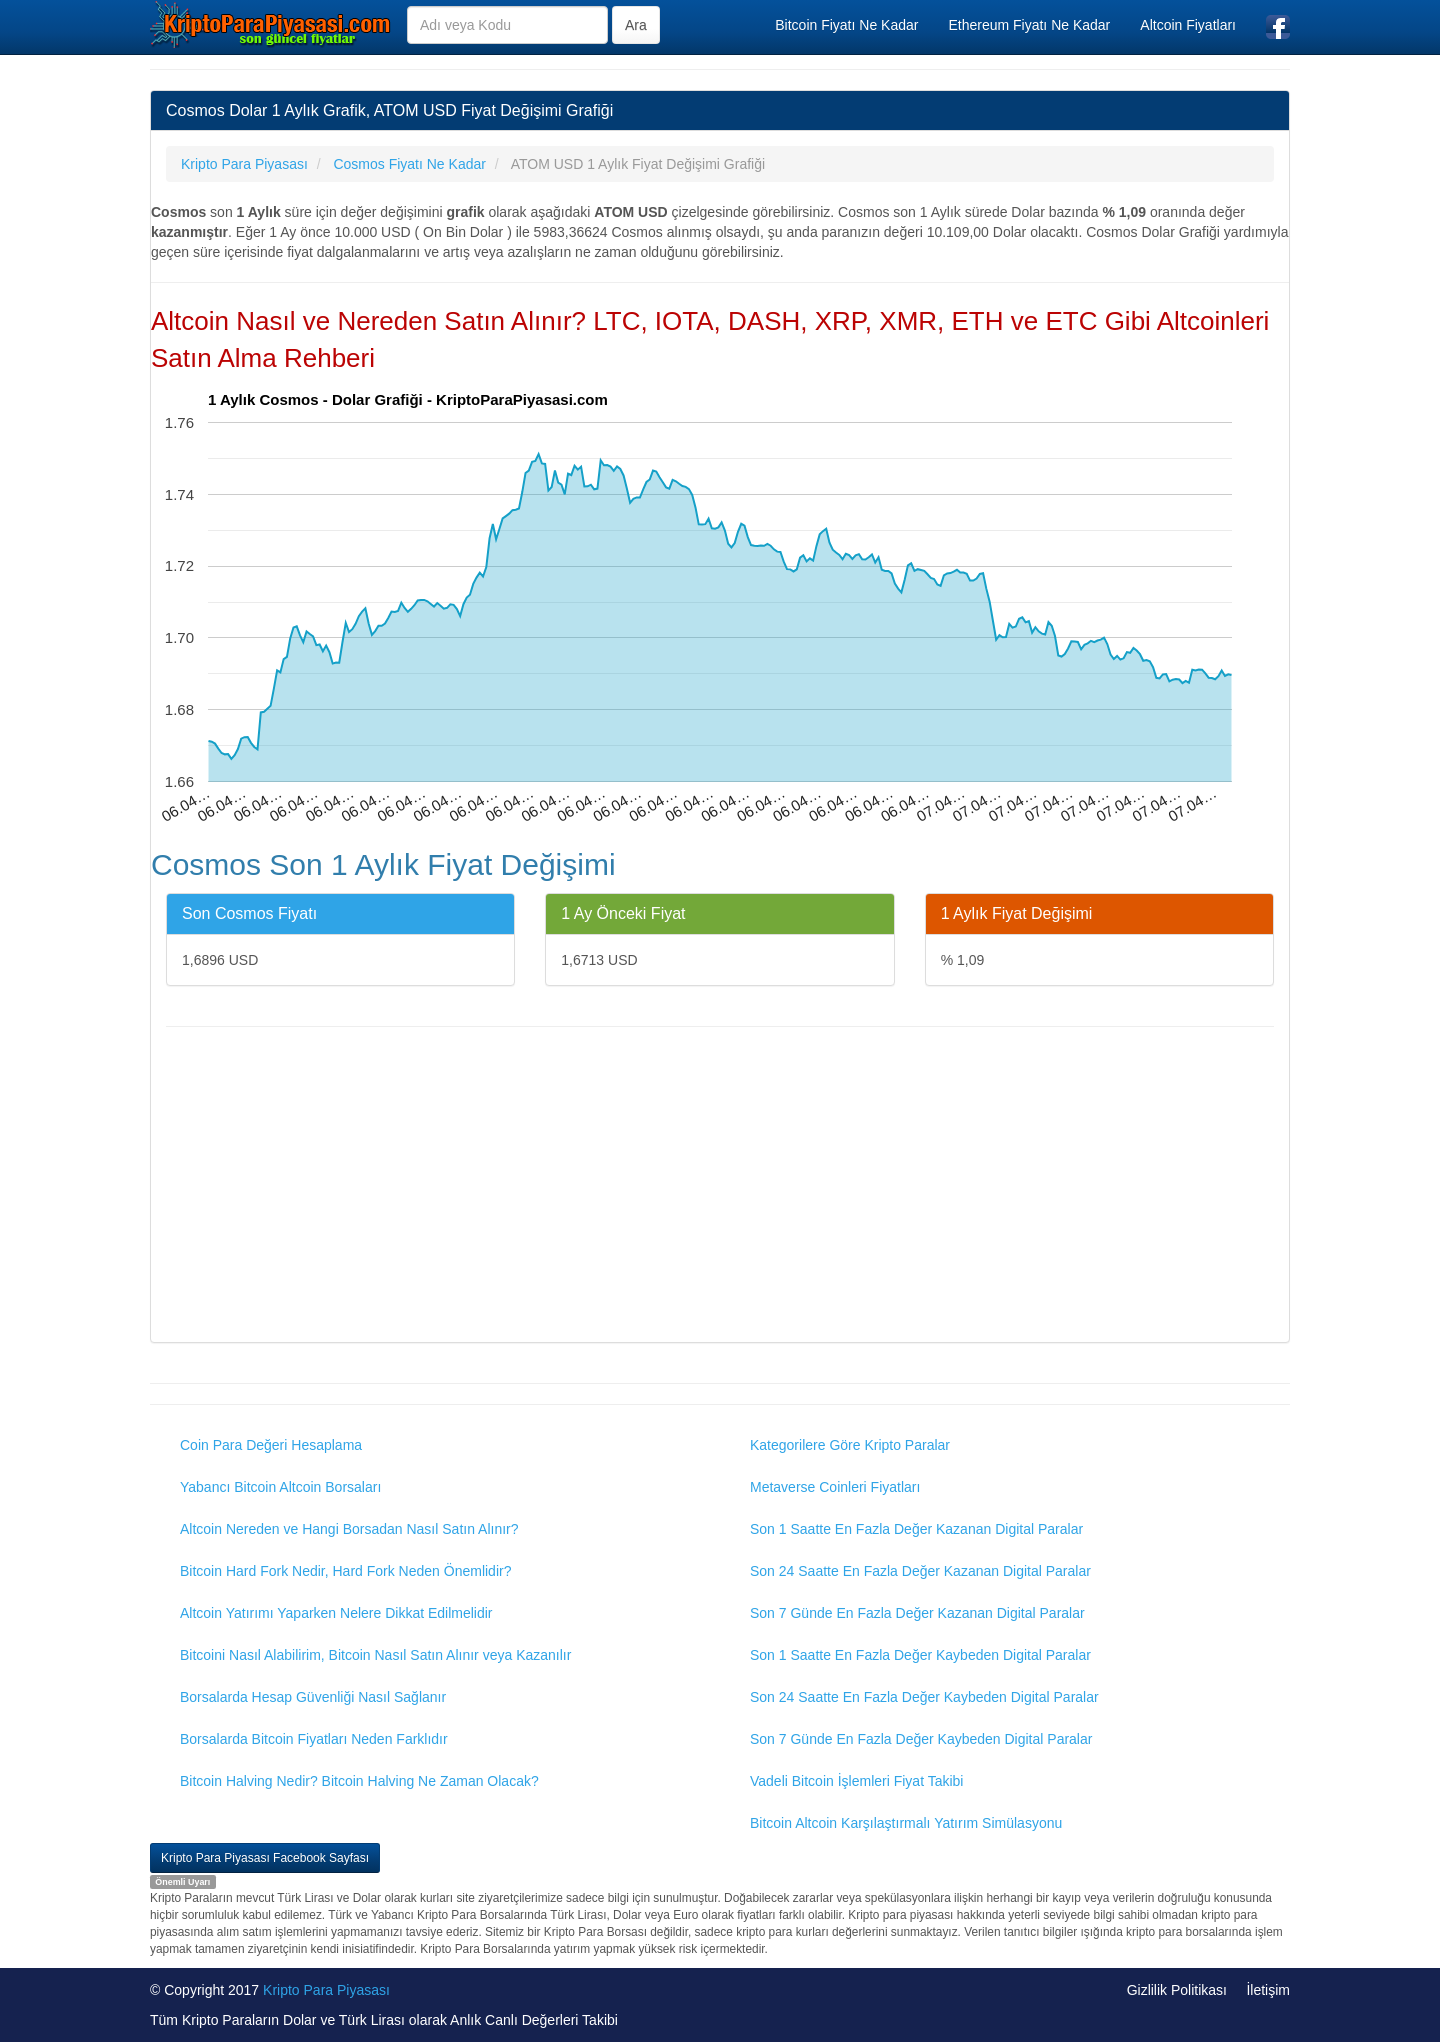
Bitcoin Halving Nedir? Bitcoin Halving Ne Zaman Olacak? (359, 1781)
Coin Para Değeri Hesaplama (271, 1445)
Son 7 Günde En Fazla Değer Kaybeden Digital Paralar (921, 1739)
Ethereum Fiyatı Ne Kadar (1029, 25)
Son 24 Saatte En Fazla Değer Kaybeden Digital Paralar (924, 1697)
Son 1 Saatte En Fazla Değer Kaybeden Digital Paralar (920, 1655)
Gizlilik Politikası (1177, 1990)
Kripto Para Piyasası (326, 1990)
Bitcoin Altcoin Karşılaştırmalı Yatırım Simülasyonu (906, 1823)
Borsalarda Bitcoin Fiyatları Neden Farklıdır (314, 1739)
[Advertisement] (720, 1187)
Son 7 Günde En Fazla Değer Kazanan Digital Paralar (917, 1613)
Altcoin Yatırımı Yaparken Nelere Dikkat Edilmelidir (336, 1613)
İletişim (1268, 1990)
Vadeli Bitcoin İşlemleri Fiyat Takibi (856, 1781)
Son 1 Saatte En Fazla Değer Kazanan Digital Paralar (916, 1529)
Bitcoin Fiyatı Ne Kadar (846, 25)
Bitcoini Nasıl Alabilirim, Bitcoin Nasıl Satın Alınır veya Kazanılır (375, 1655)
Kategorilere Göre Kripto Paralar (850, 1445)
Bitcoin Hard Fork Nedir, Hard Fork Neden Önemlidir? (345, 1571)
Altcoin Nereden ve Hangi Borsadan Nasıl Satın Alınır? (349, 1529)
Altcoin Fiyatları (1188, 25)
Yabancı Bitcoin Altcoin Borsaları (280, 1487)
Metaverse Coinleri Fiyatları (835, 1487)
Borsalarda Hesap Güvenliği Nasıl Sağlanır (313, 1697)
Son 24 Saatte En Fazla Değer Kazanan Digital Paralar (920, 1571)
